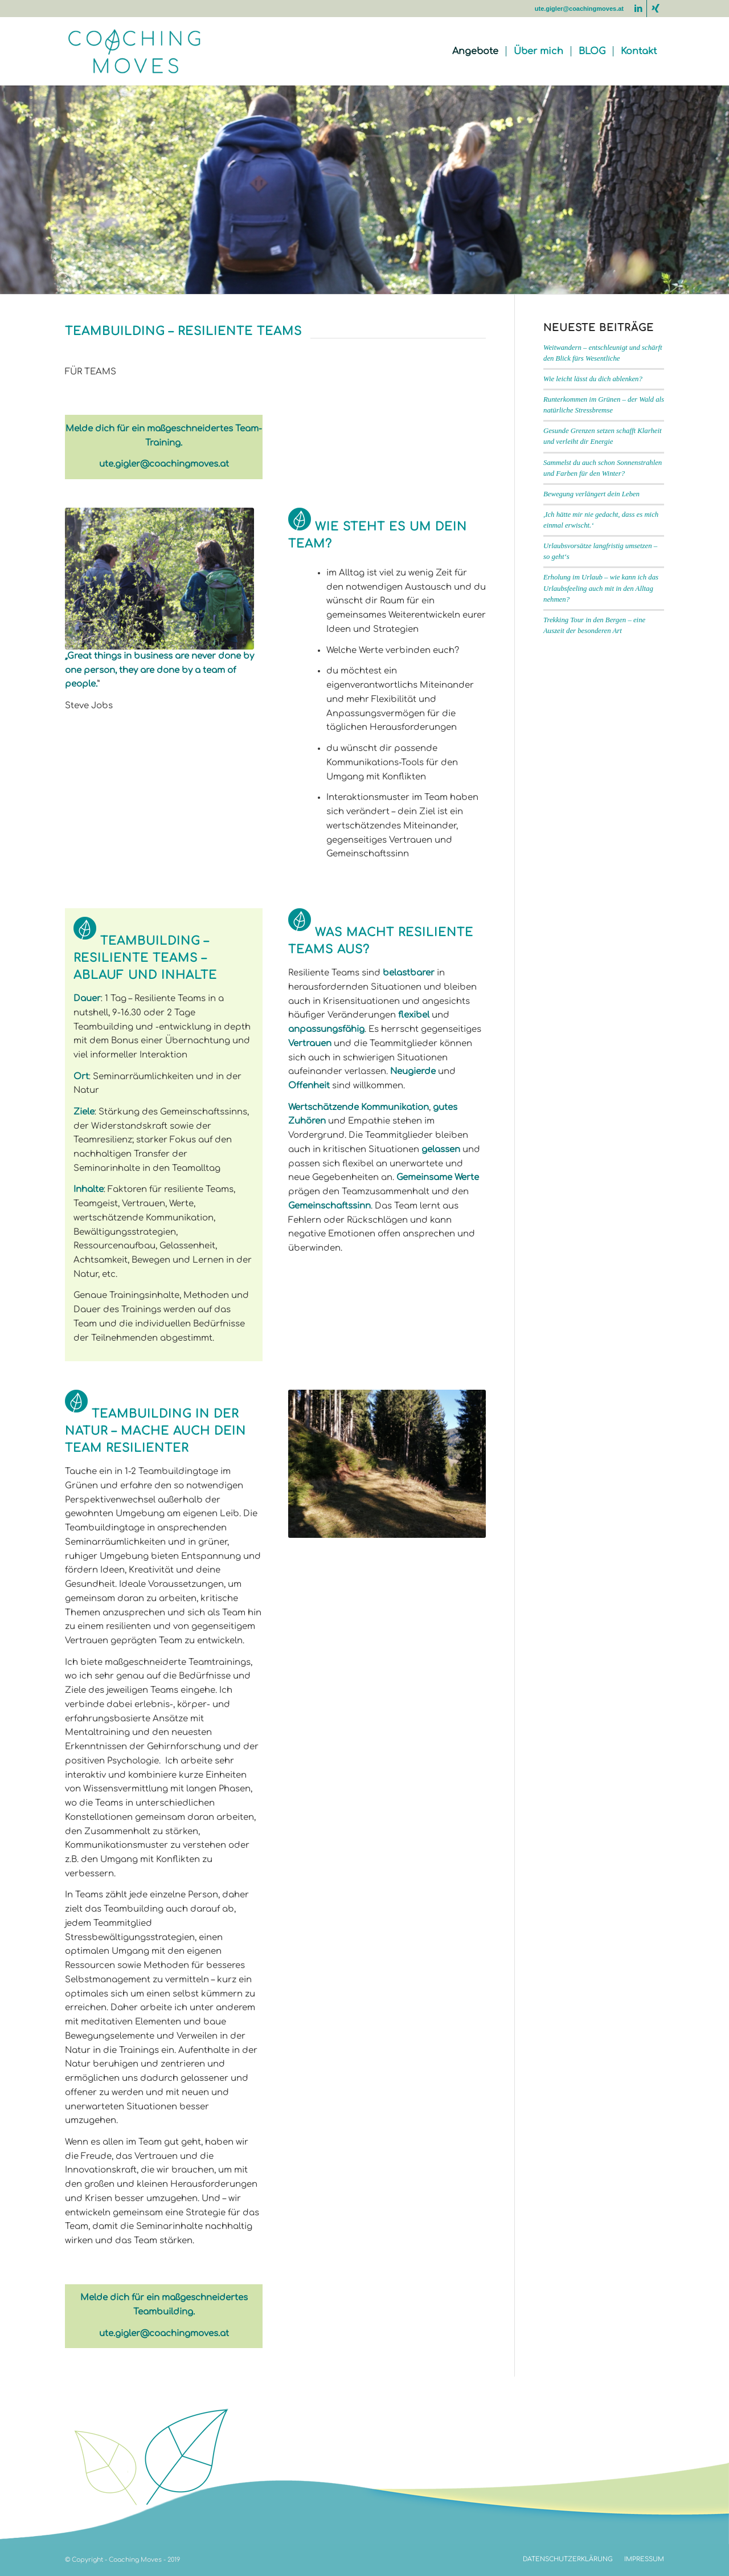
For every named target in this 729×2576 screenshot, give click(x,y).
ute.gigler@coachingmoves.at (579, 8)
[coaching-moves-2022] (139, 51)
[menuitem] (475, 51)
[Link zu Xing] (655, 8)
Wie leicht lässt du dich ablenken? (592, 379)
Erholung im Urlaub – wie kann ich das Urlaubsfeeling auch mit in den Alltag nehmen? (600, 588)
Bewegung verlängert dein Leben (591, 494)
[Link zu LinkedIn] (638, 8)
